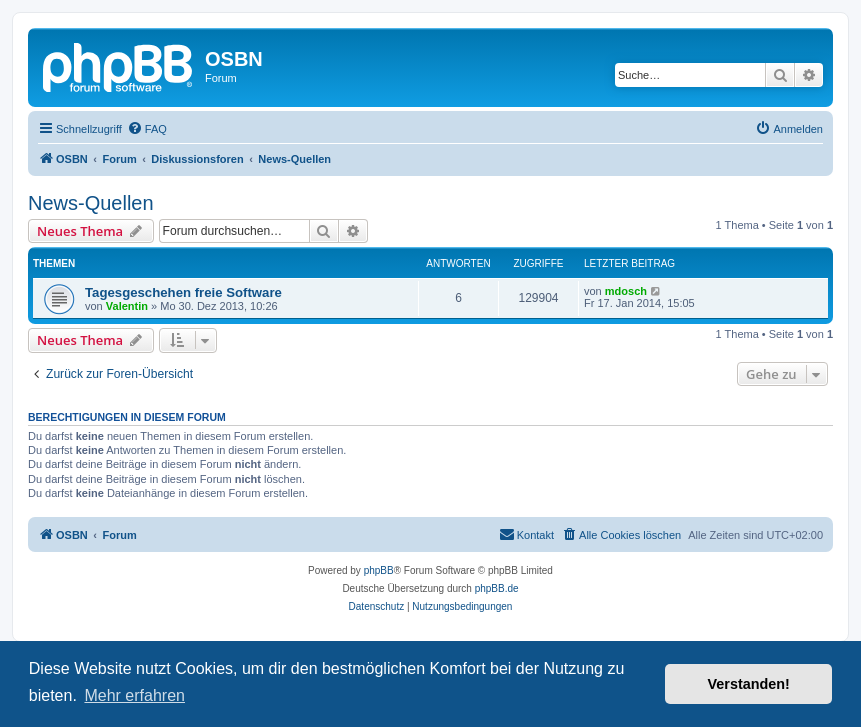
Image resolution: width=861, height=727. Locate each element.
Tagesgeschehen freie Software (183, 292)
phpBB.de (497, 588)
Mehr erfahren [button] (134, 695)
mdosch (626, 291)
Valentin (127, 306)
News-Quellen (91, 203)
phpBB (379, 570)
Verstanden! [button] (749, 684)
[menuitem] (147, 129)
